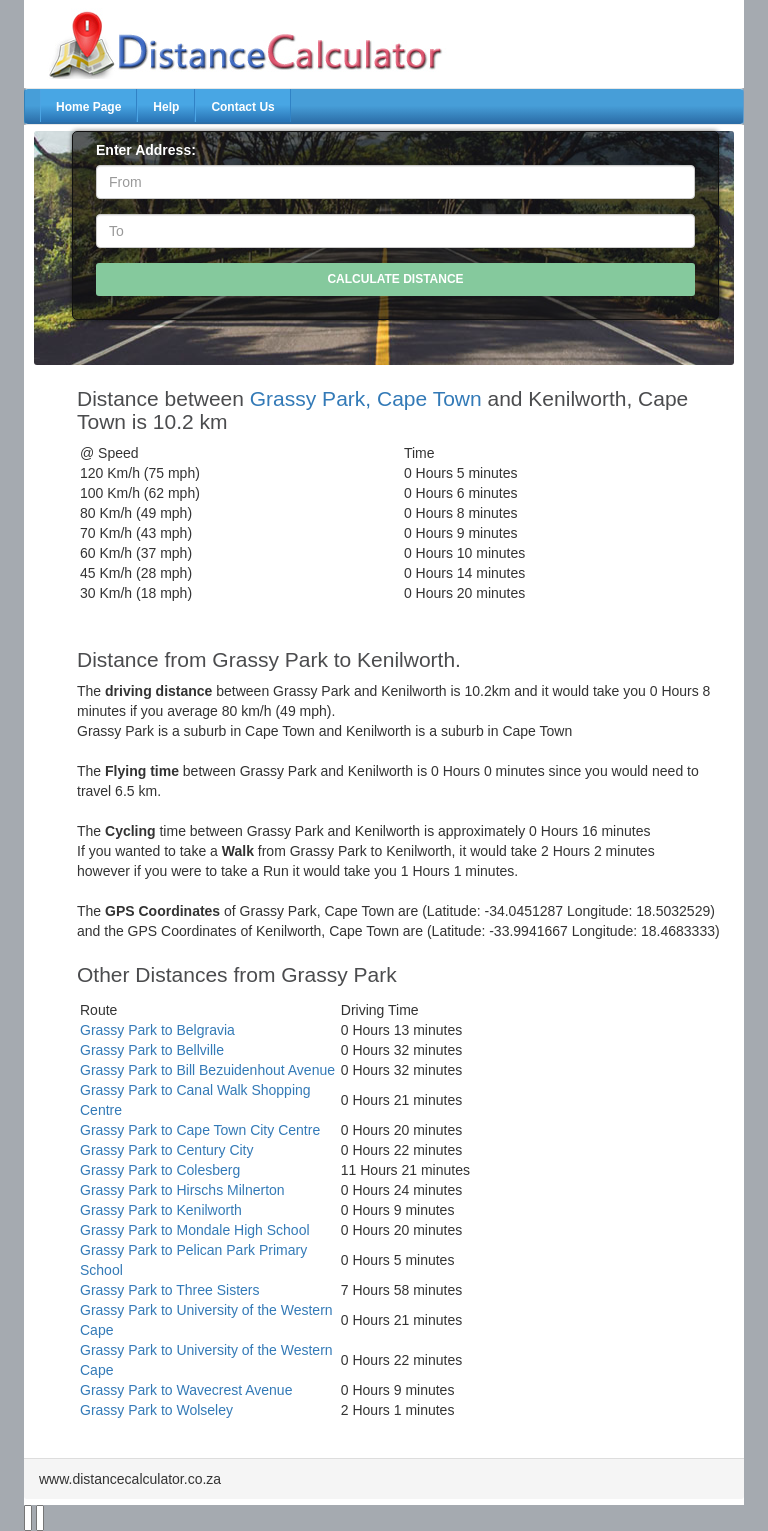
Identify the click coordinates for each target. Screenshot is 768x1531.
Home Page (88, 107)
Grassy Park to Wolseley (156, 1410)
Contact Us (242, 107)
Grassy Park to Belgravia (157, 1030)
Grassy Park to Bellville (152, 1050)
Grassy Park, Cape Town (366, 398)
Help (166, 107)
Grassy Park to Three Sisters (169, 1290)
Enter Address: (146, 150)
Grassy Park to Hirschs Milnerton (182, 1190)
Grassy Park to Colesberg (160, 1170)
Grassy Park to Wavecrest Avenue (186, 1390)
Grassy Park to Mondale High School (195, 1230)
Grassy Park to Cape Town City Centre (200, 1130)
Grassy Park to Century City (167, 1150)
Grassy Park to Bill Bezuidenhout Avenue (207, 1070)
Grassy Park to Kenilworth (161, 1210)
